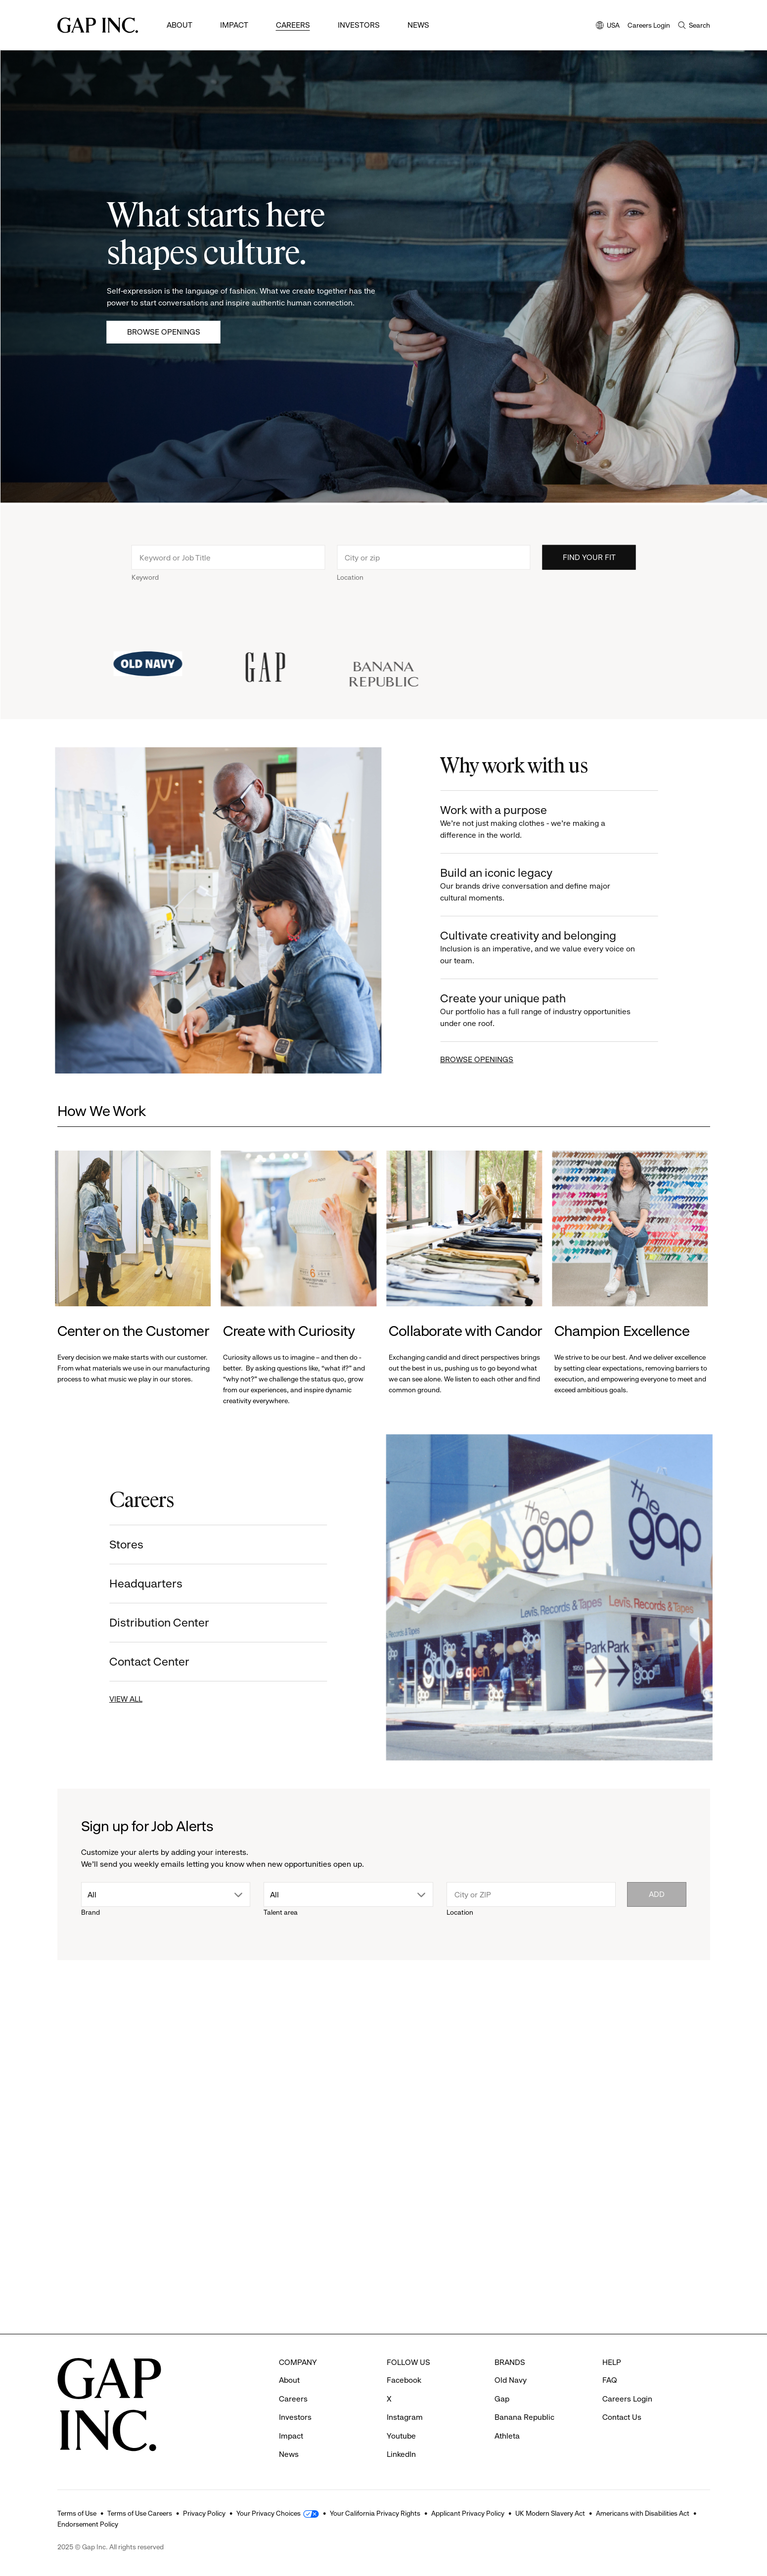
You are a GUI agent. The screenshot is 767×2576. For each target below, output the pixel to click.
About (179, 25)
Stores (108, 1544)
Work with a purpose (555, 822)
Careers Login (649, 25)
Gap (502, 2399)
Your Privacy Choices (268, 2513)
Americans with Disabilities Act (642, 2513)
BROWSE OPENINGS (494, 1059)
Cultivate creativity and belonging (555, 948)
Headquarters (128, 1583)
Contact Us (621, 2417)
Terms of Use (76, 2513)
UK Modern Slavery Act (550, 2513)
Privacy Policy (204, 2513)
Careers (293, 25)
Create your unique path (555, 1010)
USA (608, 26)
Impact (234, 25)
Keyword (145, 595)
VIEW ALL (108, 1699)
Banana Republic (524, 2417)
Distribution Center (141, 1623)
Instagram (405, 2417)
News (418, 25)
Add (657, 1894)
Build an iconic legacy (555, 885)
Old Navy (511, 2380)
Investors (359, 25)
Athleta (507, 2436)
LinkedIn (401, 2454)
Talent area (281, 1912)
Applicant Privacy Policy (467, 2513)
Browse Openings (163, 332)
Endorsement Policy (87, 2524)
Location (350, 595)
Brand (90, 1912)
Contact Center (131, 1662)
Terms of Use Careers (139, 2513)
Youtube (401, 2436)
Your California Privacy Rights (375, 2513)
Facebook (404, 2380)
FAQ (609, 2380)
